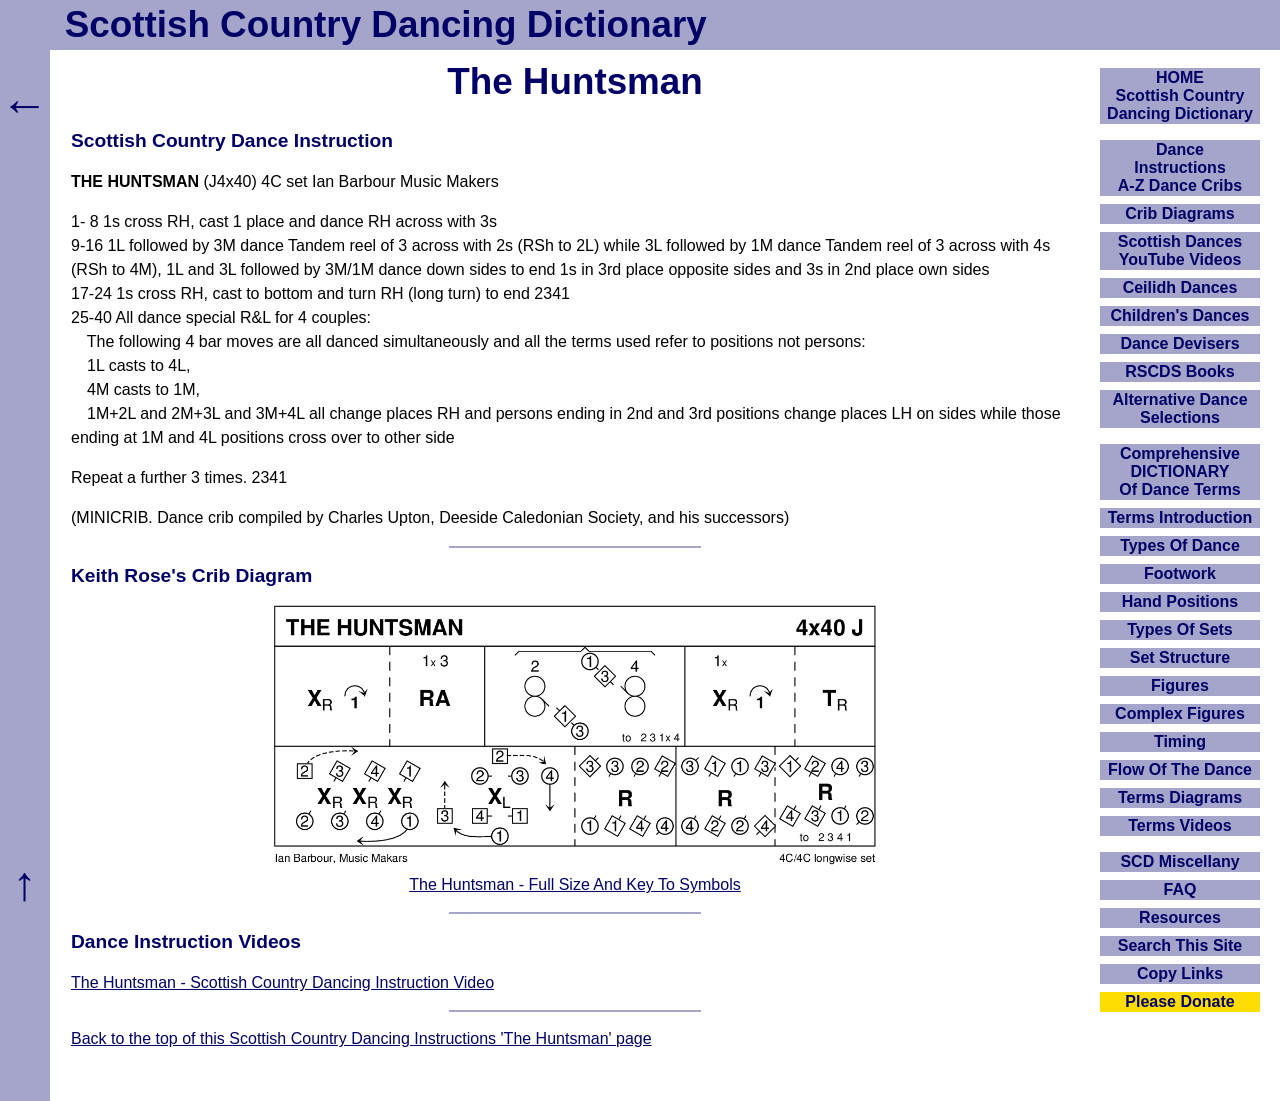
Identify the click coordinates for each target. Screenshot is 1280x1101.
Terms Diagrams (1180, 797)
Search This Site (1180, 945)
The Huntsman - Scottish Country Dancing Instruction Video (282, 982)
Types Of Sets (1180, 629)
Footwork (1180, 573)
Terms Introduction (1180, 517)
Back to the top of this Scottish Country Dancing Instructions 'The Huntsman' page (361, 1038)
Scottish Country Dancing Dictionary (386, 24)
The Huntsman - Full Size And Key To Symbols (574, 884)
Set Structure (1180, 657)
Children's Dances (1180, 315)
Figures (1180, 685)
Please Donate (1179, 1001)
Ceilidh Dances (1180, 287)
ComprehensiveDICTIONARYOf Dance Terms (1180, 471)
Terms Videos (1179, 825)
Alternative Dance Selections (1179, 408)
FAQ (1180, 889)
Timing (1180, 741)
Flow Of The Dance (1180, 769)
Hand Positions (1180, 601)
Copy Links (1180, 973)
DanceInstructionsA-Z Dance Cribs (1180, 167)
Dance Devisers (1179, 343)
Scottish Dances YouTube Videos (1180, 250)
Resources (1180, 917)
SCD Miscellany (1179, 861)
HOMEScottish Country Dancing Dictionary (1180, 95)
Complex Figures (1180, 713)
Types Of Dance (1180, 545)
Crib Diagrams (1179, 213)
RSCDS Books (1179, 371)
